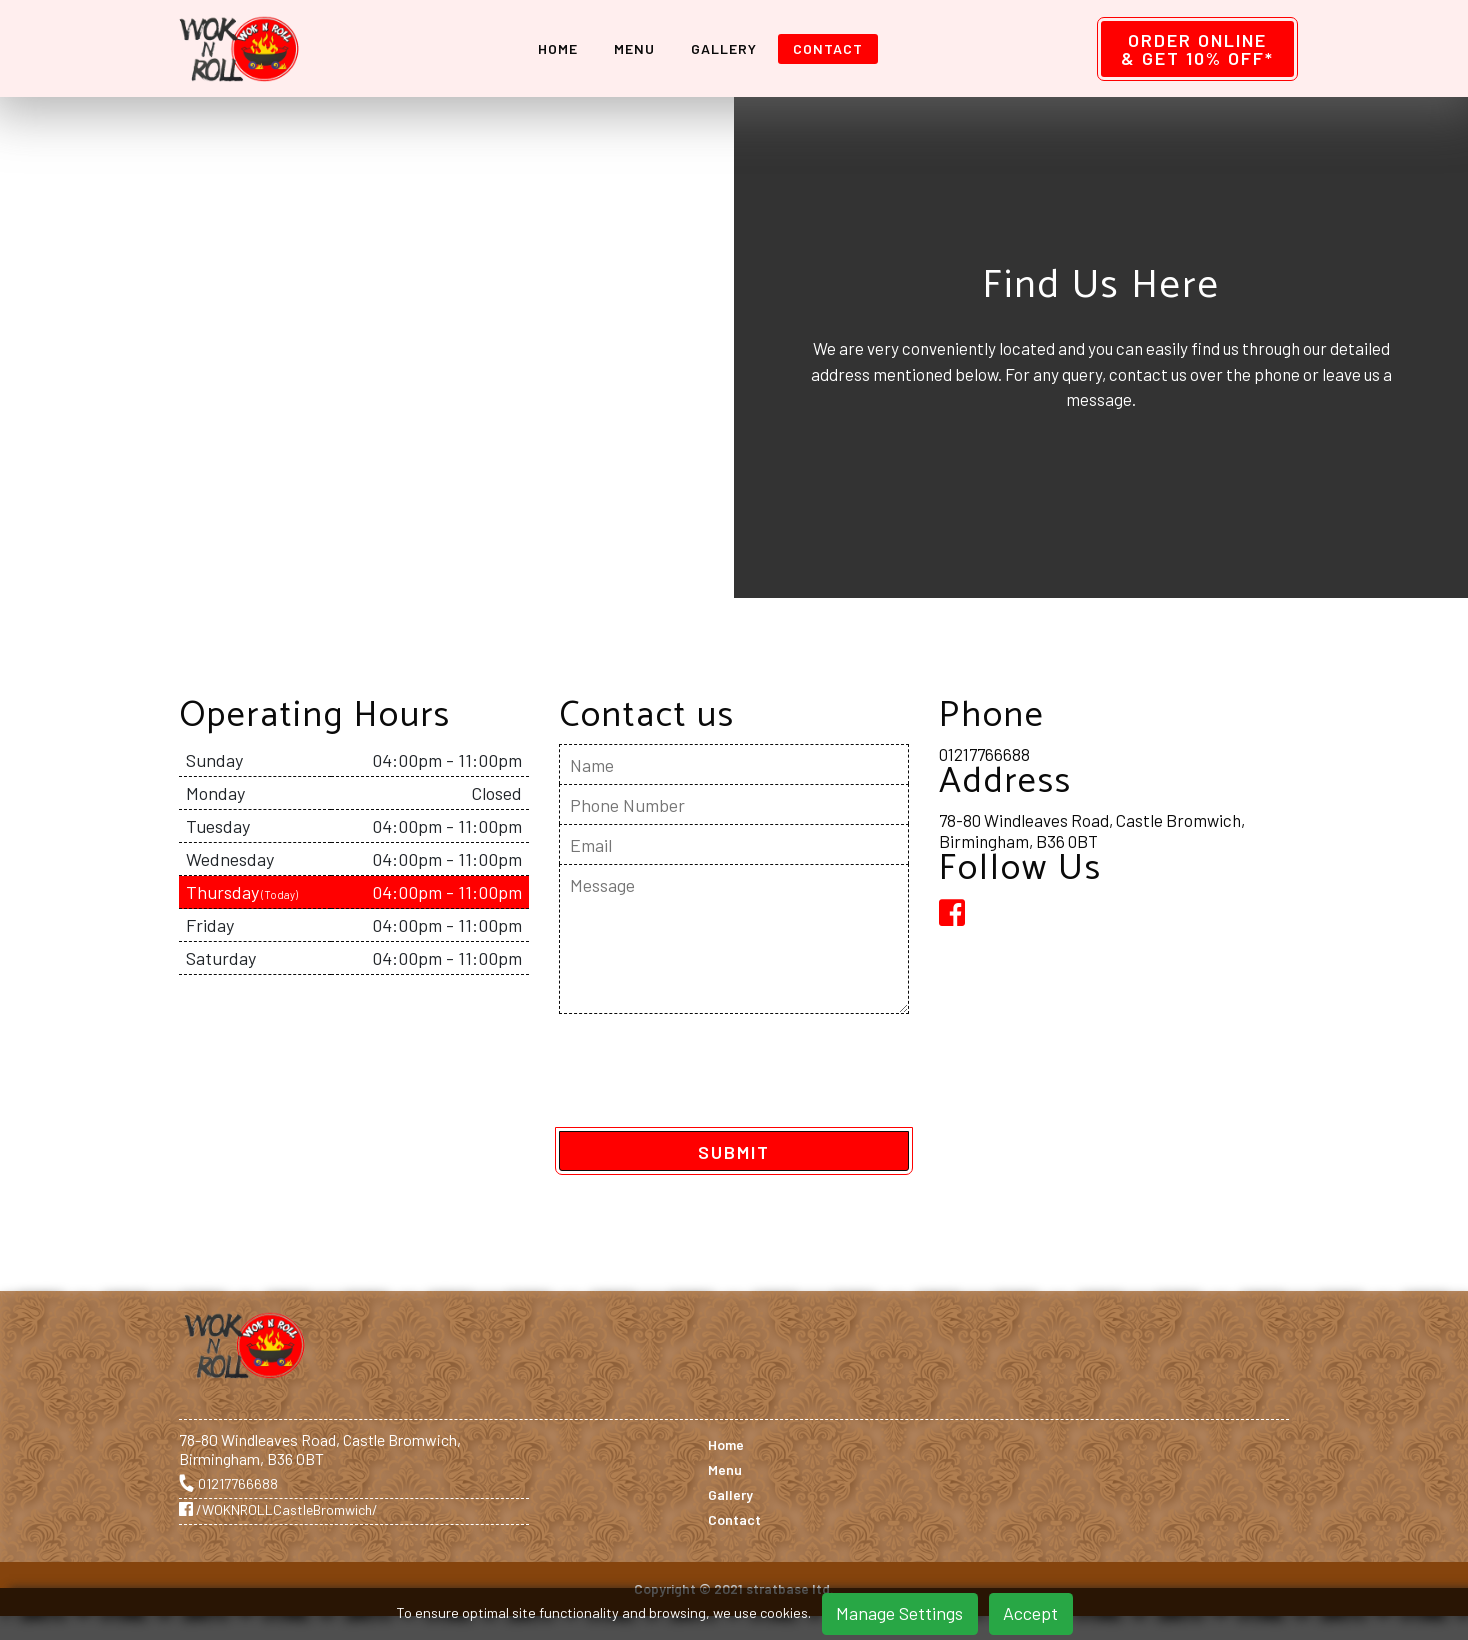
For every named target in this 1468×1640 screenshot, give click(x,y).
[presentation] (711, 1075)
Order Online (1197, 49)
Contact (833, 48)
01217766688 (984, 754)
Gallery (729, 48)
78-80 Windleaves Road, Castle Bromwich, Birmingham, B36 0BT (1092, 830)
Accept (1030, 1613)
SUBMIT (734, 1152)
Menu (639, 48)
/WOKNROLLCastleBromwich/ (278, 1509)
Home (563, 48)
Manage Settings (899, 1613)
